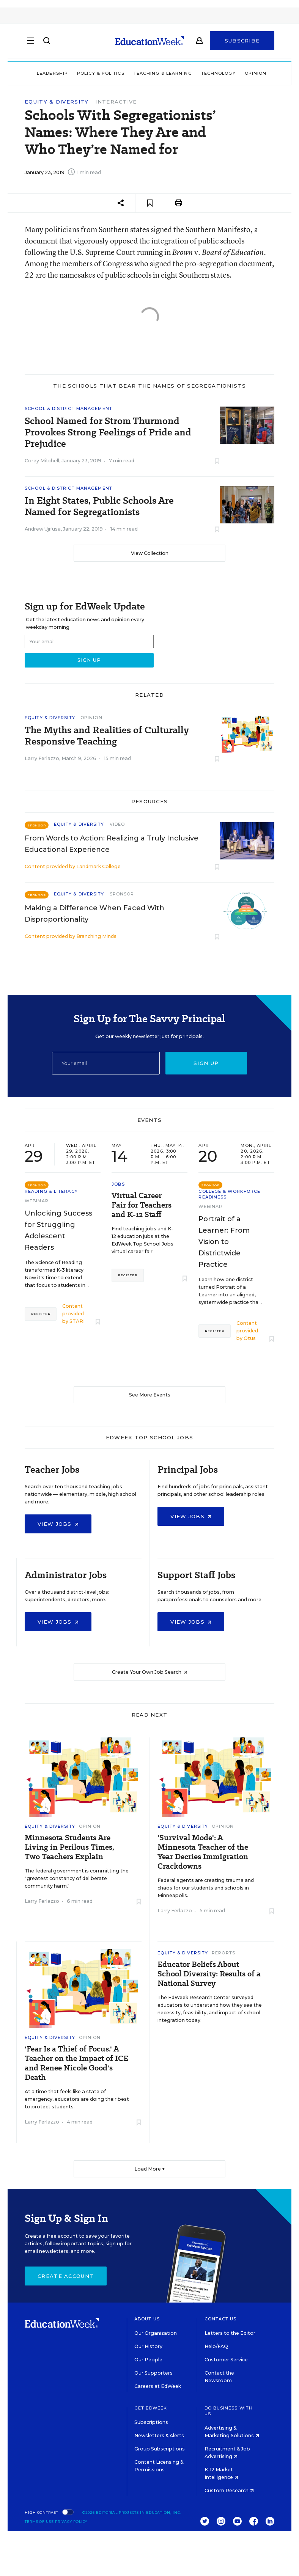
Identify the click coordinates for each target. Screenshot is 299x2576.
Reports (223, 1953)
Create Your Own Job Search (149, 1672)
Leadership (52, 73)
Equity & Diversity (56, 102)
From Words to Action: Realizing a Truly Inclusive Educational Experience (111, 844)
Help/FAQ (216, 2346)
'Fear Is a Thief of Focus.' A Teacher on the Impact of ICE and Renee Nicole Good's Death (76, 2063)
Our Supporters (153, 2373)
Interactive (116, 102)
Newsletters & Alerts (159, 2435)
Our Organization (155, 2333)
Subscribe (242, 42)
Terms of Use (39, 2521)
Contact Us (221, 2319)
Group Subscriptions (159, 2449)
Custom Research (229, 2490)
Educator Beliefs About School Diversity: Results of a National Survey (209, 1974)
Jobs (118, 1184)
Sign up (206, 1063)
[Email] (106, 1063)
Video (117, 824)
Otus (250, 1338)
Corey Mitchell (42, 460)
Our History (148, 2346)
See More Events (149, 1395)
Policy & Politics (100, 73)
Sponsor (122, 894)
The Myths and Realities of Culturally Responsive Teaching (107, 735)
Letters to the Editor (230, 2333)
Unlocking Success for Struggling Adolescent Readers (58, 1230)
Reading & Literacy (51, 1191)
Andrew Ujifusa (43, 529)
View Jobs (58, 1524)
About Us (147, 2319)
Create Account (66, 2276)
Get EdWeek (150, 2408)
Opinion (256, 73)
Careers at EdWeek (157, 2386)
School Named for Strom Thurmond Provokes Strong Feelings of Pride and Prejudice (108, 432)
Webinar (37, 1200)
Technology (218, 73)
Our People (148, 2359)
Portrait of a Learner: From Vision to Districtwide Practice (224, 1242)
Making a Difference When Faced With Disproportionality (94, 914)
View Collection (149, 553)
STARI (77, 1321)
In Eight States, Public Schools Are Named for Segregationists (99, 506)
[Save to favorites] (149, 203)
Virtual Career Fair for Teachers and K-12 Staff (142, 1205)
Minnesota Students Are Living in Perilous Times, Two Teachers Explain (69, 1847)
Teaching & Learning (163, 73)
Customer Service (226, 2359)
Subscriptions (151, 2422)
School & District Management (68, 408)
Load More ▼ (149, 2169)
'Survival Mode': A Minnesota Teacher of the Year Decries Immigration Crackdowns (202, 1852)
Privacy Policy (71, 2521)
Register (40, 1314)
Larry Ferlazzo (42, 758)
